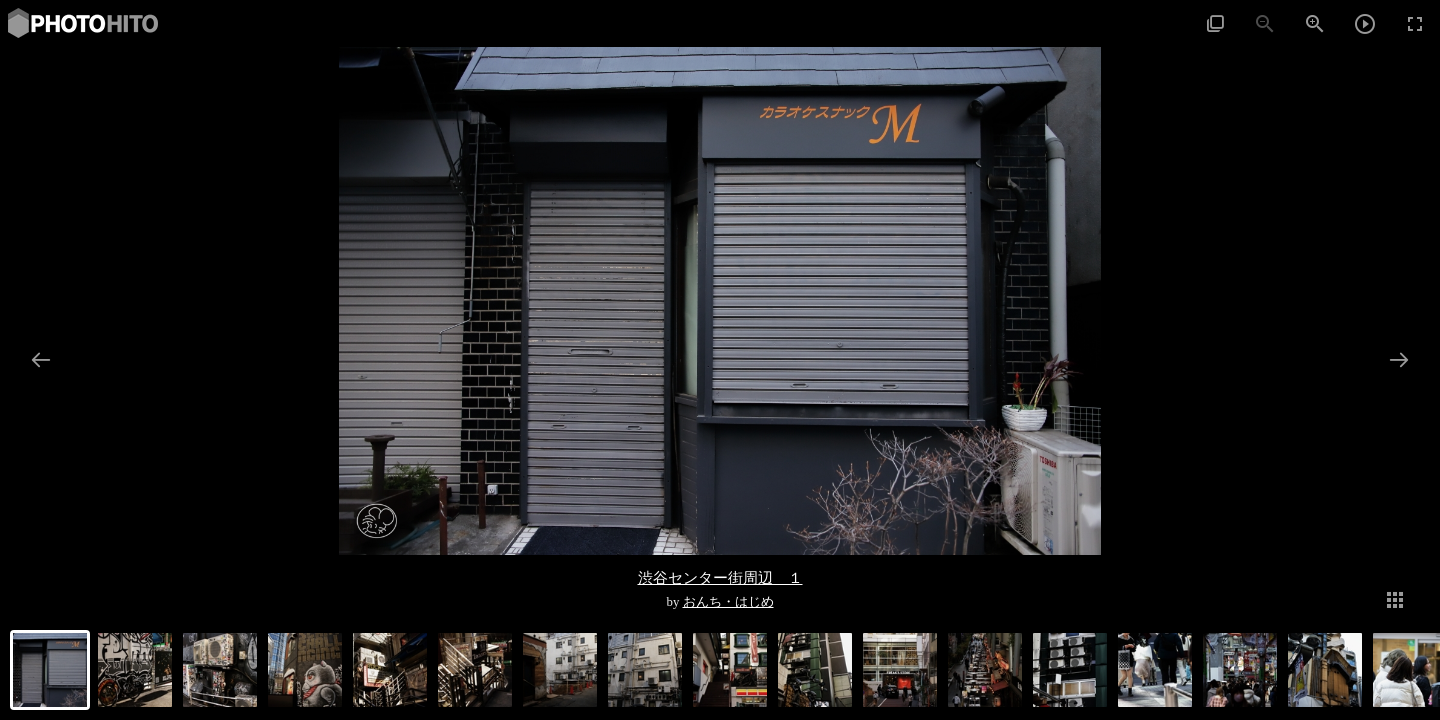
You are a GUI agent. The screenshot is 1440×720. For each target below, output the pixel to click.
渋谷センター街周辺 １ (720, 577)
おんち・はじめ (728, 602)
